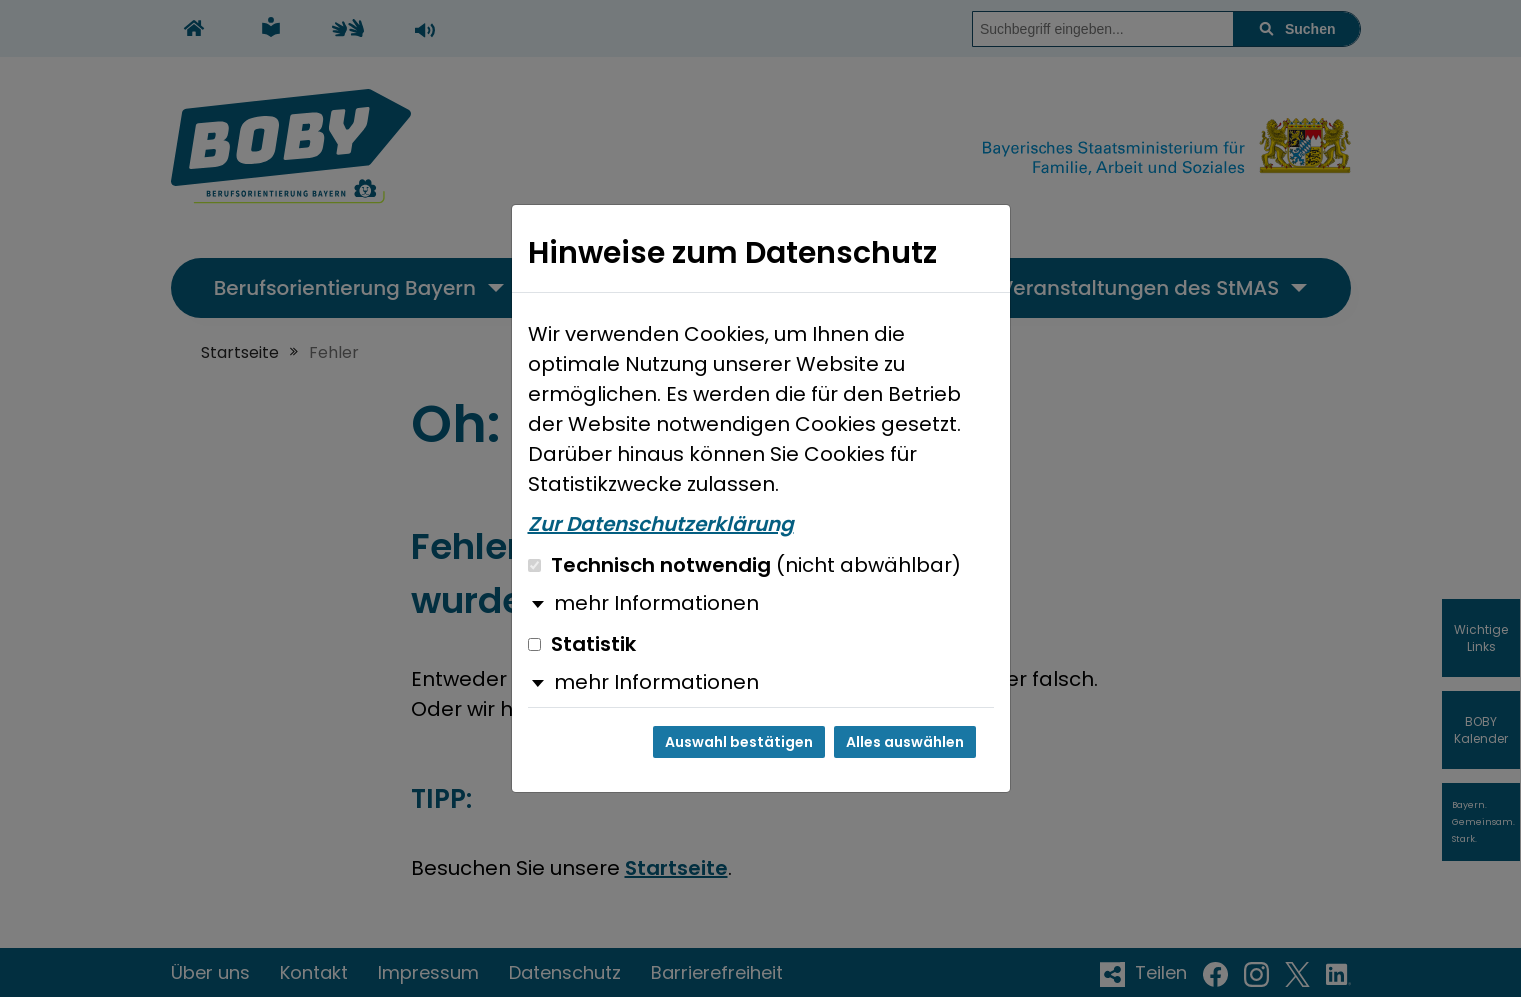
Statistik (582, 644)
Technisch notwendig (744, 565)
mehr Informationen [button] (656, 603)
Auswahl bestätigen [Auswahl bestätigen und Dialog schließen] (739, 742)
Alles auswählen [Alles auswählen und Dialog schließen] (905, 742)
